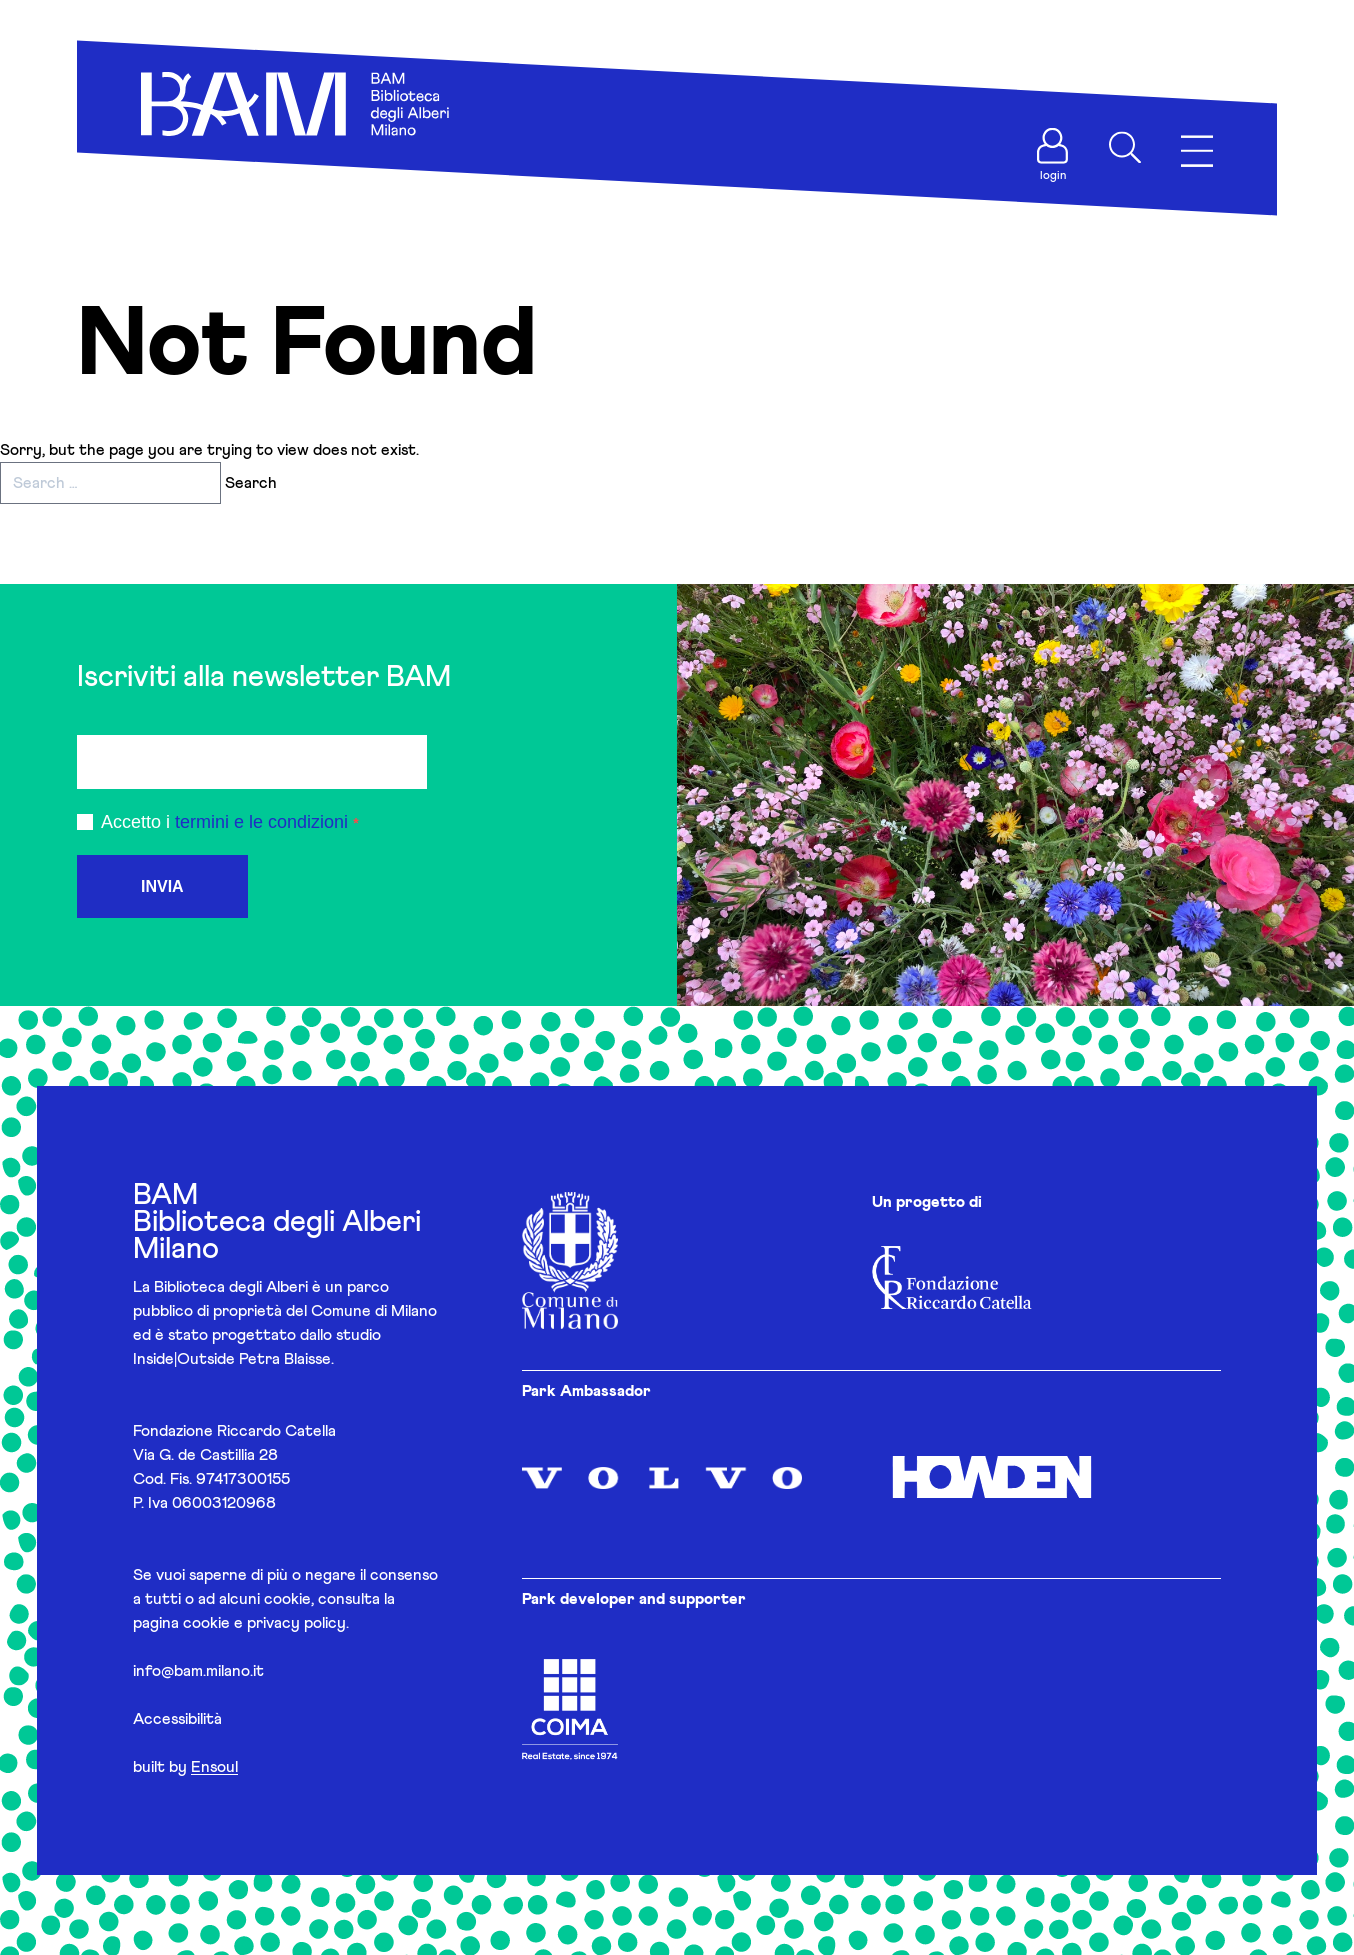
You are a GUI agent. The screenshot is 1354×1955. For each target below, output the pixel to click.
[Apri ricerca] (1125, 148)
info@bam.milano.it (198, 1671)
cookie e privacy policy (264, 1623)
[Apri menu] (1197, 151)
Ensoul (214, 1767)
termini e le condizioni (261, 822)
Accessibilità (177, 1719)
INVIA (162, 886)
